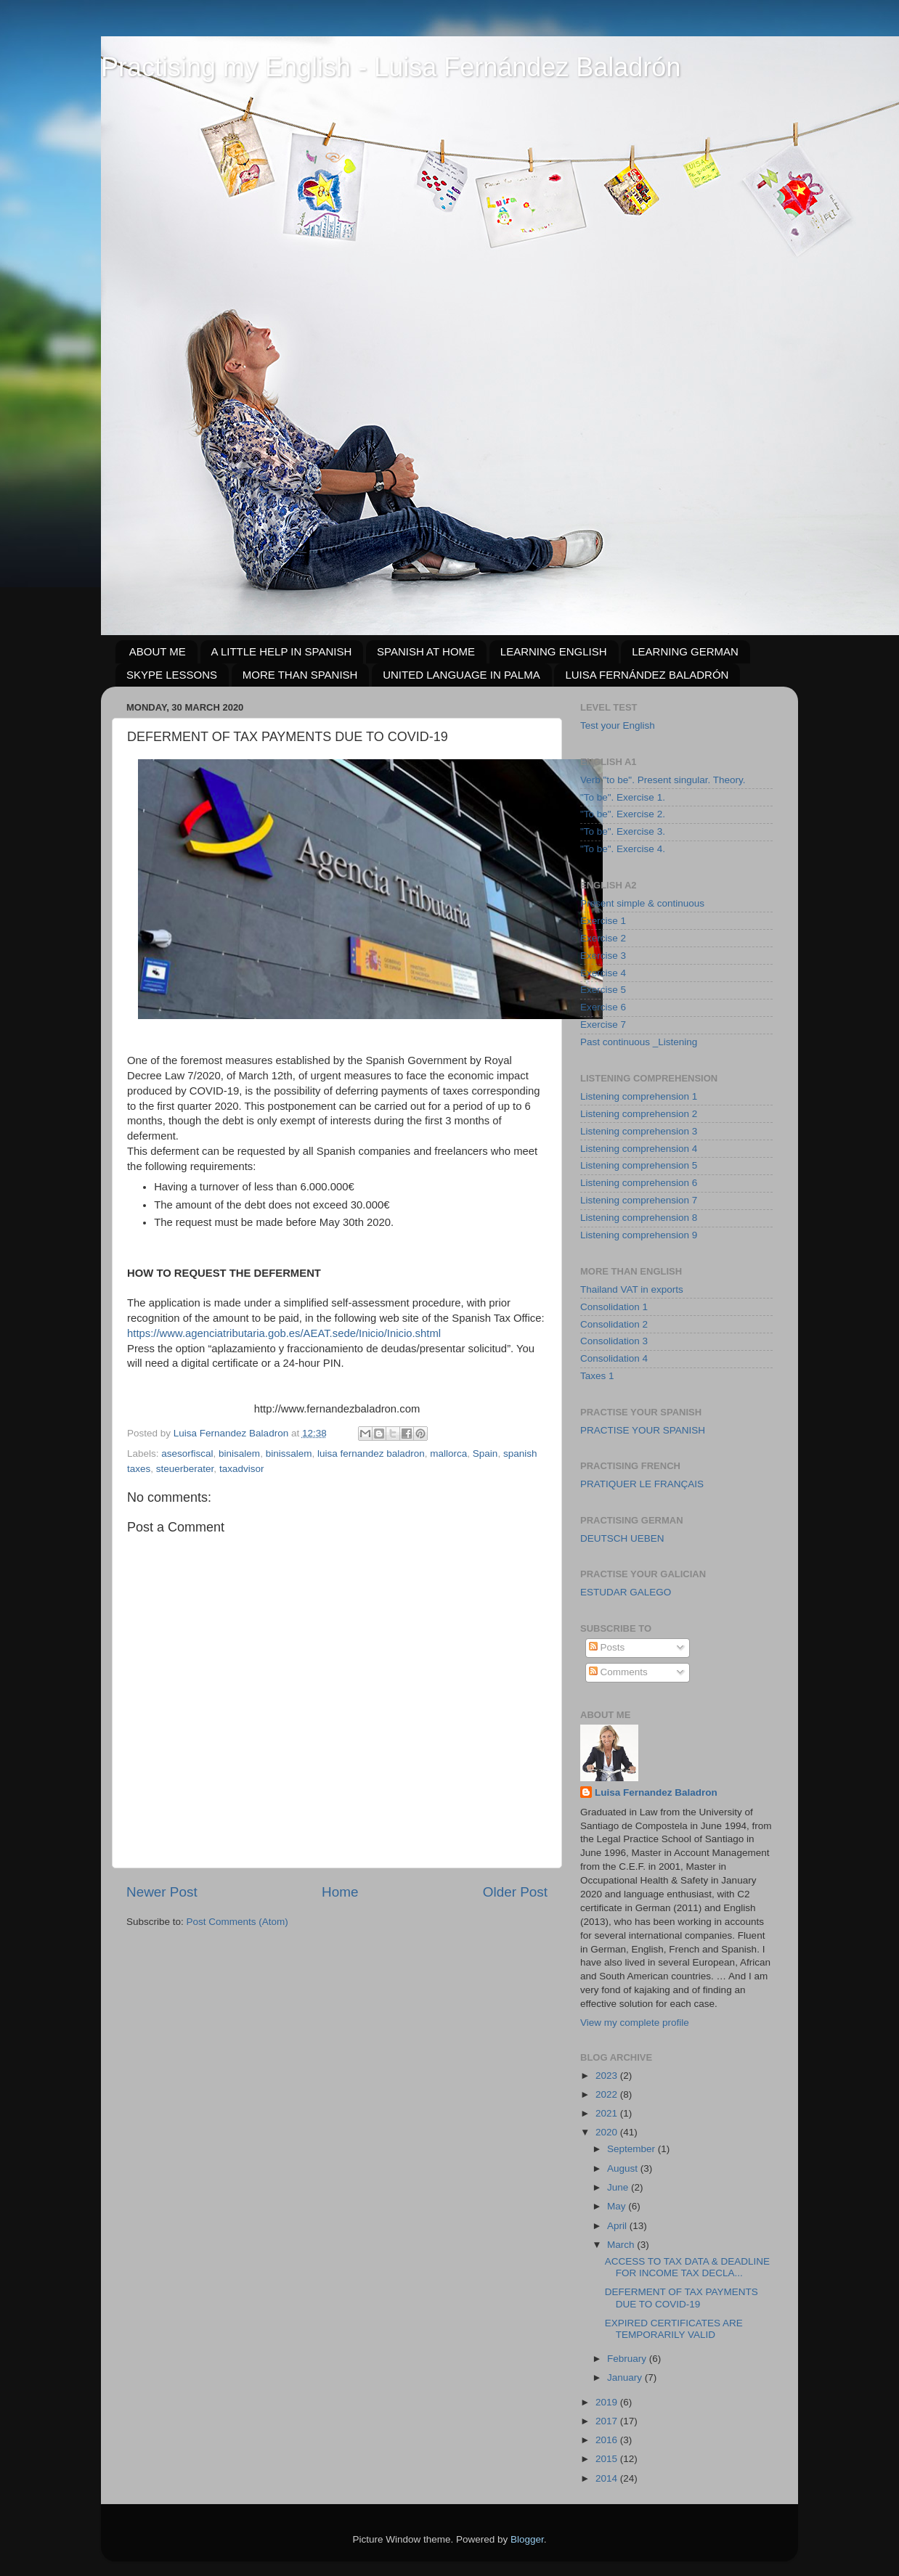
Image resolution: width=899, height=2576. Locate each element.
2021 (607, 2113)
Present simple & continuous (642, 903)
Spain (485, 1453)
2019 (607, 2402)
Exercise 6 (603, 1007)
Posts (607, 1647)
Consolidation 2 (614, 1324)
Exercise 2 (603, 938)
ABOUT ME (157, 651)
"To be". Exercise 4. (622, 848)
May (617, 2206)
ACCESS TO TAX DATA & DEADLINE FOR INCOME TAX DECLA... (687, 2267)
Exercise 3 (603, 955)
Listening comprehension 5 (638, 1165)
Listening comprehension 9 (638, 1235)
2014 (607, 2478)
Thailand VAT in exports (631, 1289)
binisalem (239, 1453)
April (618, 2225)
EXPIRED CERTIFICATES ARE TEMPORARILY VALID (674, 2329)
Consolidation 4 (614, 1358)
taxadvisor (241, 1468)
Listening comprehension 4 (638, 1148)
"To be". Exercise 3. (622, 831)
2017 (607, 2421)
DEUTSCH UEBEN (622, 1538)
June (619, 2187)
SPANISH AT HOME (426, 651)
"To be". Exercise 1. (622, 797)
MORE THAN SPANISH (300, 674)
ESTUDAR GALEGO (625, 1592)
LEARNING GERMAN (685, 651)
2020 (607, 2132)
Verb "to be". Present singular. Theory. (662, 779)
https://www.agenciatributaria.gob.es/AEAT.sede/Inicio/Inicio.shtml (284, 1333)
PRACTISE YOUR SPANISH (642, 1430)
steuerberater (185, 1468)
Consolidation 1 (614, 1306)
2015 (607, 2458)
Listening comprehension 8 (638, 1217)
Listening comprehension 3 (638, 1131)
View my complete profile (634, 2022)
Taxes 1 (597, 1375)
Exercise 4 (603, 973)
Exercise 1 (603, 920)
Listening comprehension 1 (638, 1096)
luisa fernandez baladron (371, 1453)
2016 (607, 2439)
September (632, 2148)
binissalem (289, 1453)
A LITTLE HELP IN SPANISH (281, 651)
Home (340, 1892)
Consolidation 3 (614, 1341)
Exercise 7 (603, 1024)
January (626, 2377)
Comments (618, 1672)
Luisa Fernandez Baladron (656, 1792)
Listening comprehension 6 (638, 1182)
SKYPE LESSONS (171, 674)
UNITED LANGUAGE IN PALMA (461, 674)
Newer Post (162, 1892)
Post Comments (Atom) (237, 1921)
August (623, 2168)
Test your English (617, 725)
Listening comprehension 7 (638, 1200)
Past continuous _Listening (638, 1041)
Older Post (515, 1892)
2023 (607, 2075)
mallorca (448, 1453)
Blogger (527, 2539)
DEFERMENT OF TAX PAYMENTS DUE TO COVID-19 (681, 2297)
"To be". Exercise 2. (622, 814)
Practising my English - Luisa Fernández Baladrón (390, 67)
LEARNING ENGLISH (553, 651)
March (622, 2244)
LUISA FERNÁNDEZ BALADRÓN (646, 674)
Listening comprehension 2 (638, 1113)
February (628, 2358)
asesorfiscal (187, 1453)
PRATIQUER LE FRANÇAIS (642, 1484)
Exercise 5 (603, 989)
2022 (607, 2094)
